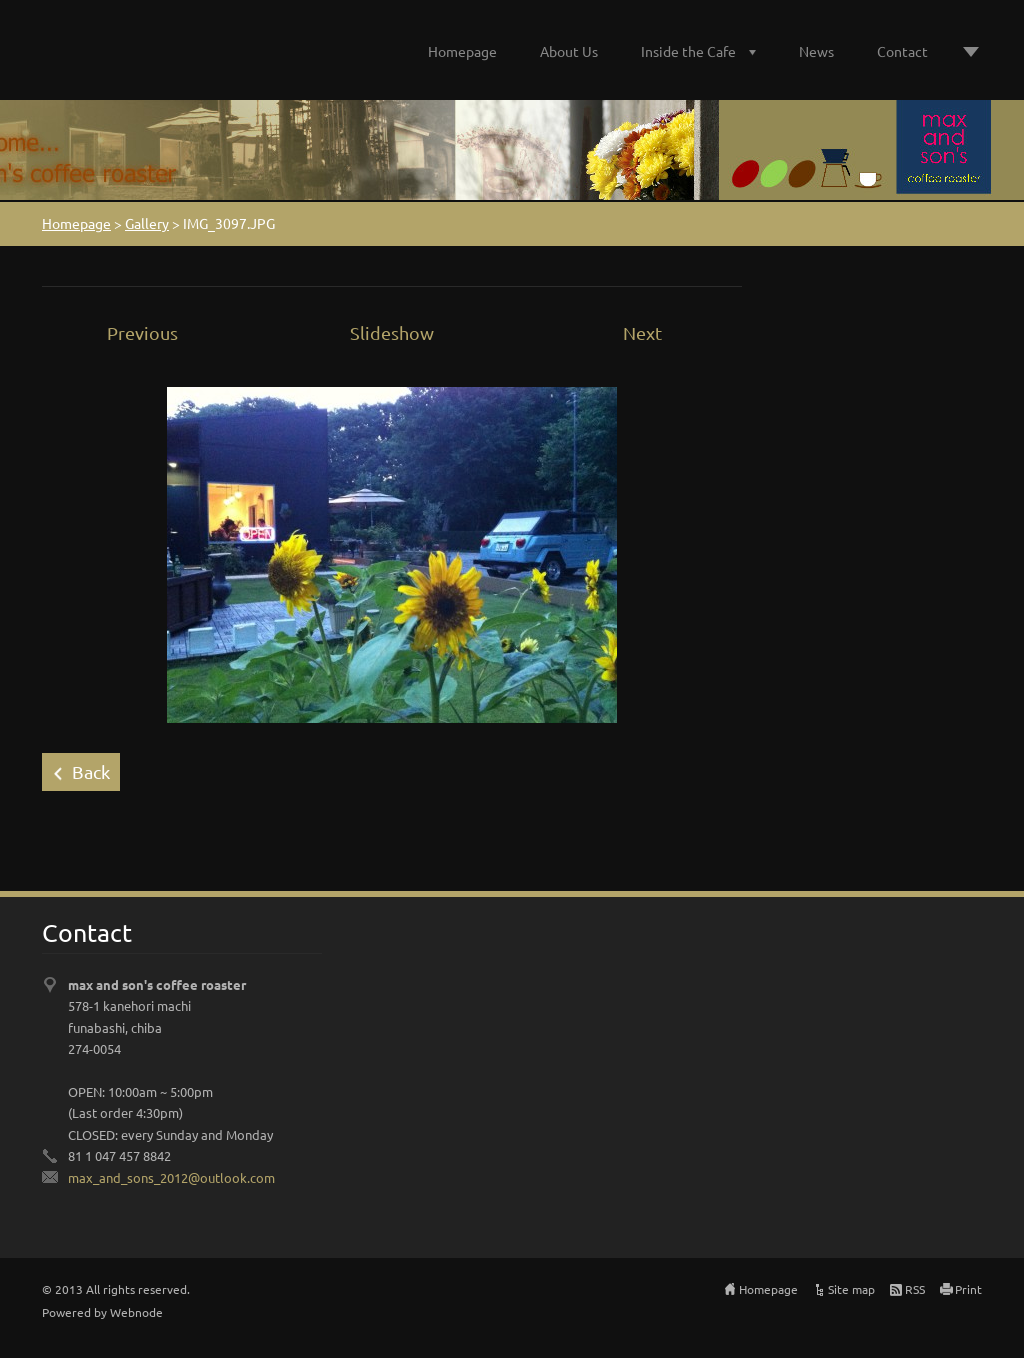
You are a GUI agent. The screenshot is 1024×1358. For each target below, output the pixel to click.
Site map (851, 1289)
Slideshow (392, 332)
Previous (142, 332)
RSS (915, 1289)
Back (91, 771)
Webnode (136, 1312)
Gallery (147, 223)
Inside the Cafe (688, 51)
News (816, 51)
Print (968, 1289)
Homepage (462, 51)
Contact (902, 51)
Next (642, 332)
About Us (569, 51)
